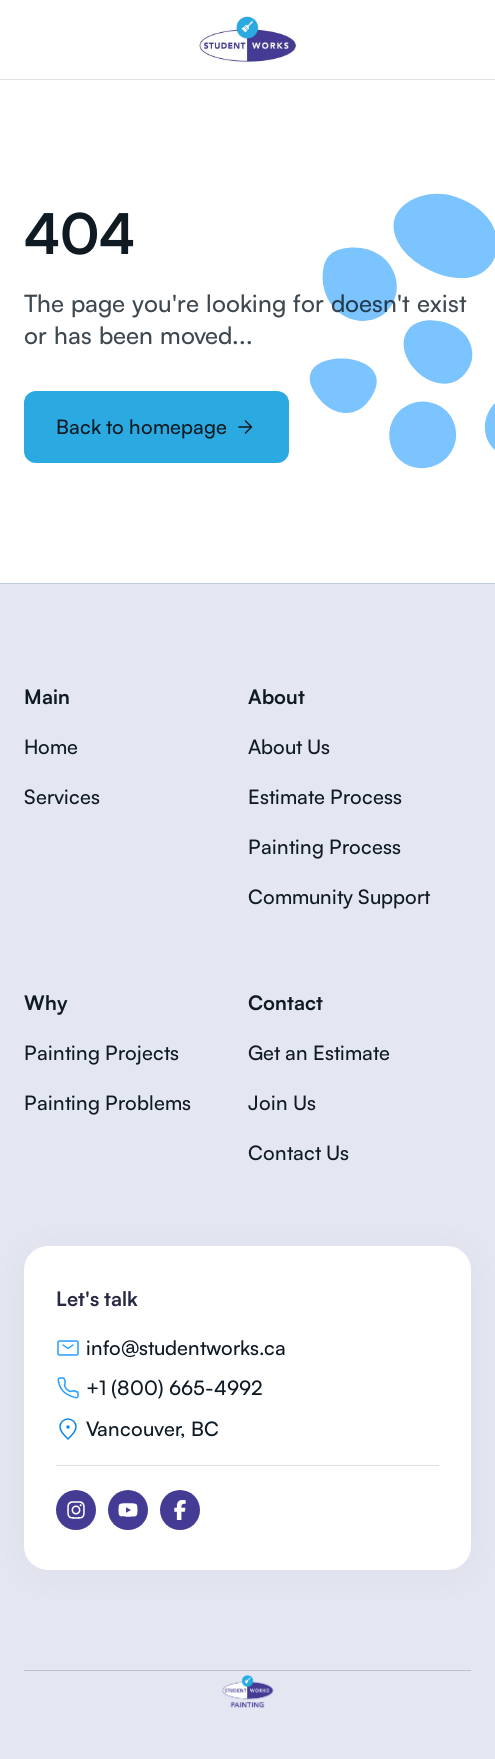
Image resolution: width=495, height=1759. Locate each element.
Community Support (339, 896)
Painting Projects (101, 1052)
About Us (289, 746)
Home (51, 746)
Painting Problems (107, 1102)
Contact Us (298, 1152)
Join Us (282, 1102)
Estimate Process (325, 796)
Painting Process (324, 846)
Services (62, 796)
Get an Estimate (319, 1052)
